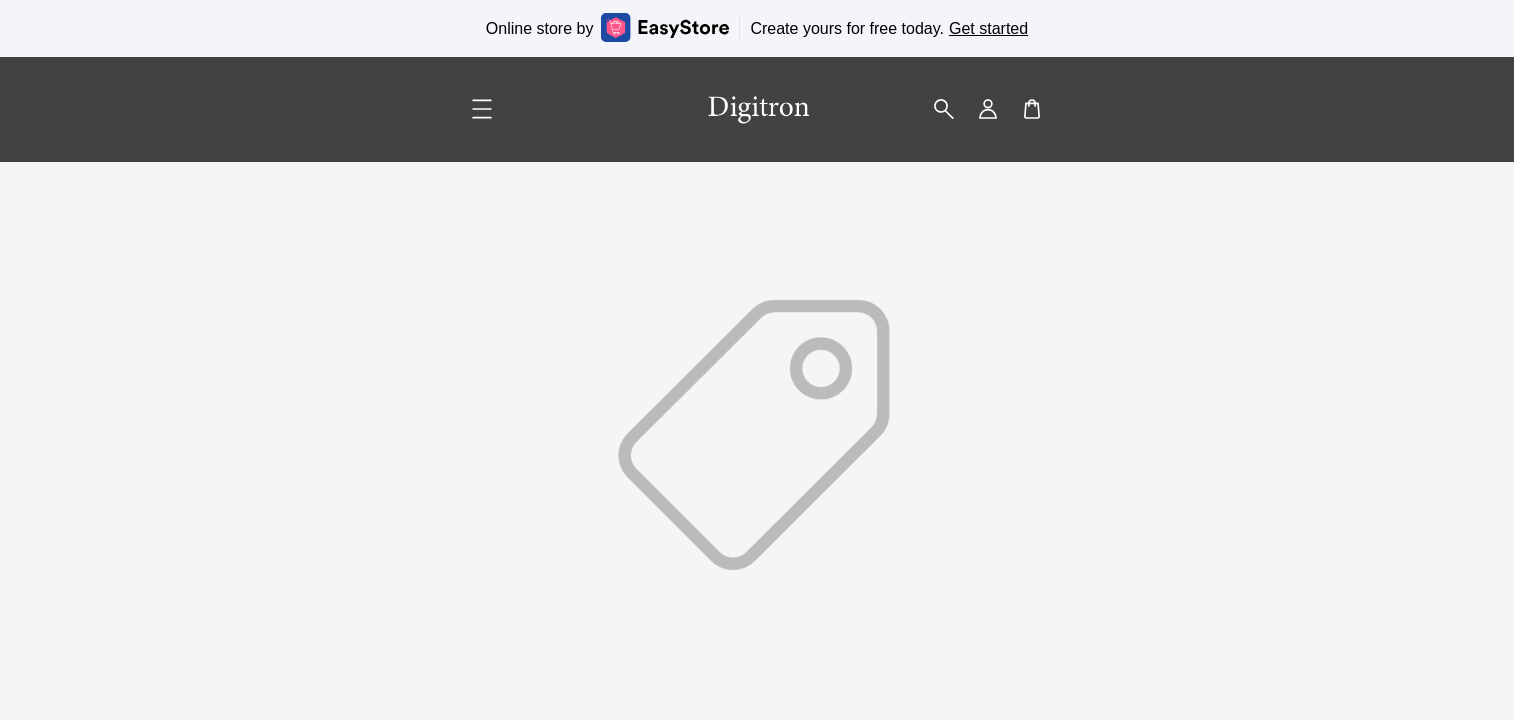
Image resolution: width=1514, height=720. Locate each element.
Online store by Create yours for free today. (757, 27)
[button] (944, 109)
